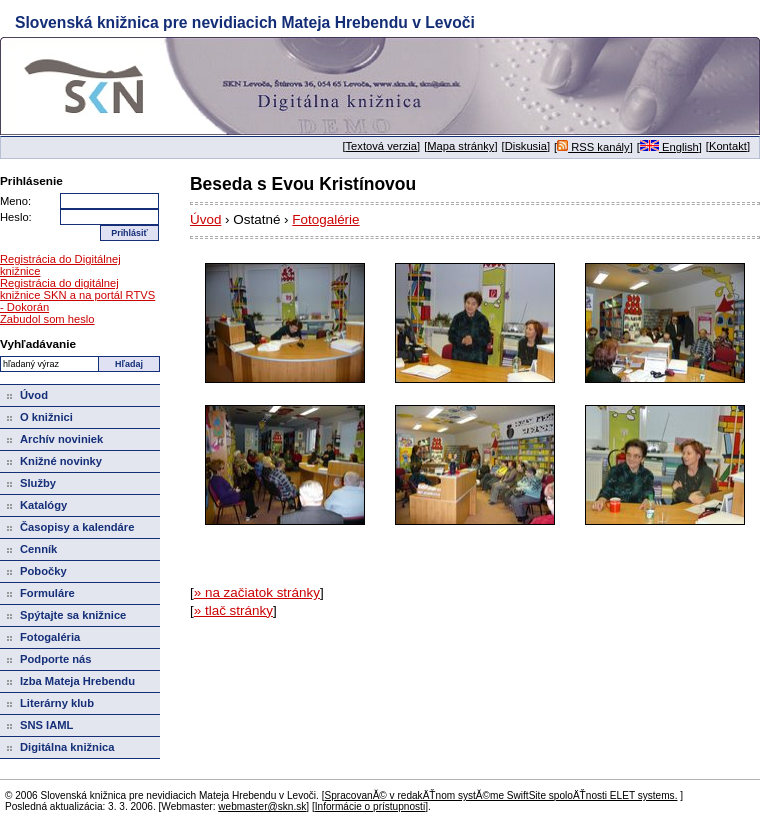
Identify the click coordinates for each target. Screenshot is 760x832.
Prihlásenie (31, 180)
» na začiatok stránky (257, 592)
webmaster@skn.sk (262, 806)
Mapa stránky (460, 146)
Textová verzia (382, 146)
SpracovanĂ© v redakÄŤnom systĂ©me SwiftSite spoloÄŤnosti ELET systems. (500, 795)
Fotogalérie (325, 219)
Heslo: (16, 217)
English (669, 147)
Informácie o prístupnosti (370, 806)
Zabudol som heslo (47, 319)
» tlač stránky (233, 610)
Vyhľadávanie (38, 343)
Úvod (205, 219)
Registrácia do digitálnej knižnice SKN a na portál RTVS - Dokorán (77, 295)
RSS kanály (593, 147)
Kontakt (728, 146)
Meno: (15, 201)
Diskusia (526, 146)
